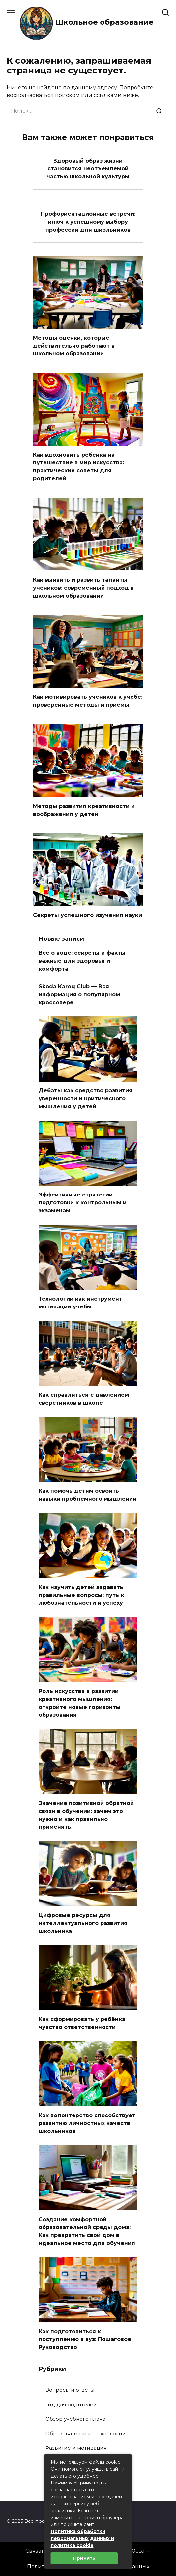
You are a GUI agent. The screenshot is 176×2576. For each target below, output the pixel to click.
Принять (84, 2558)
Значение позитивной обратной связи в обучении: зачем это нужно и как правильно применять (86, 1815)
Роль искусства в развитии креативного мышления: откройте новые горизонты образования (80, 1703)
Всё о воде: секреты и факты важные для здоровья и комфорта (82, 961)
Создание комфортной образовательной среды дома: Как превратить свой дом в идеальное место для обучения (87, 2231)
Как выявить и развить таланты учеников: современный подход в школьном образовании (83, 587)
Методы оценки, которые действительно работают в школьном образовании (74, 346)
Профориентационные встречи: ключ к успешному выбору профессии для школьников (88, 221)
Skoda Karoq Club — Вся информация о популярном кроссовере (79, 994)
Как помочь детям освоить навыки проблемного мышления (87, 1495)
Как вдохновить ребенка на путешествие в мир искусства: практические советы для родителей (78, 467)
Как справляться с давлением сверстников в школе (84, 1399)
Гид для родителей (71, 2404)
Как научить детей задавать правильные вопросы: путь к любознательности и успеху (81, 1595)
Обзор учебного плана (75, 2419)
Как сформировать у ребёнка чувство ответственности (82, 2023)
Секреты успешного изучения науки (87, 915)
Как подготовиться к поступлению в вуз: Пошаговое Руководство (85, 2339)
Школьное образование (104, 22)
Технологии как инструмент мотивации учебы (80, 1303)
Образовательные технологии (85, 2433)
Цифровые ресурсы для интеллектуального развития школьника (83, 1923)
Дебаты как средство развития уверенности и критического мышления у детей (85, 1098)
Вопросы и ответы (69, 2390)
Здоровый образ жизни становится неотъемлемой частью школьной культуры (88, 169)
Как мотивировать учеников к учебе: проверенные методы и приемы (87, 701)
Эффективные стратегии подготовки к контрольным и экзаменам (83, 1203)
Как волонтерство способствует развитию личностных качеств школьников (87, 2123)
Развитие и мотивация (75, 2448)
